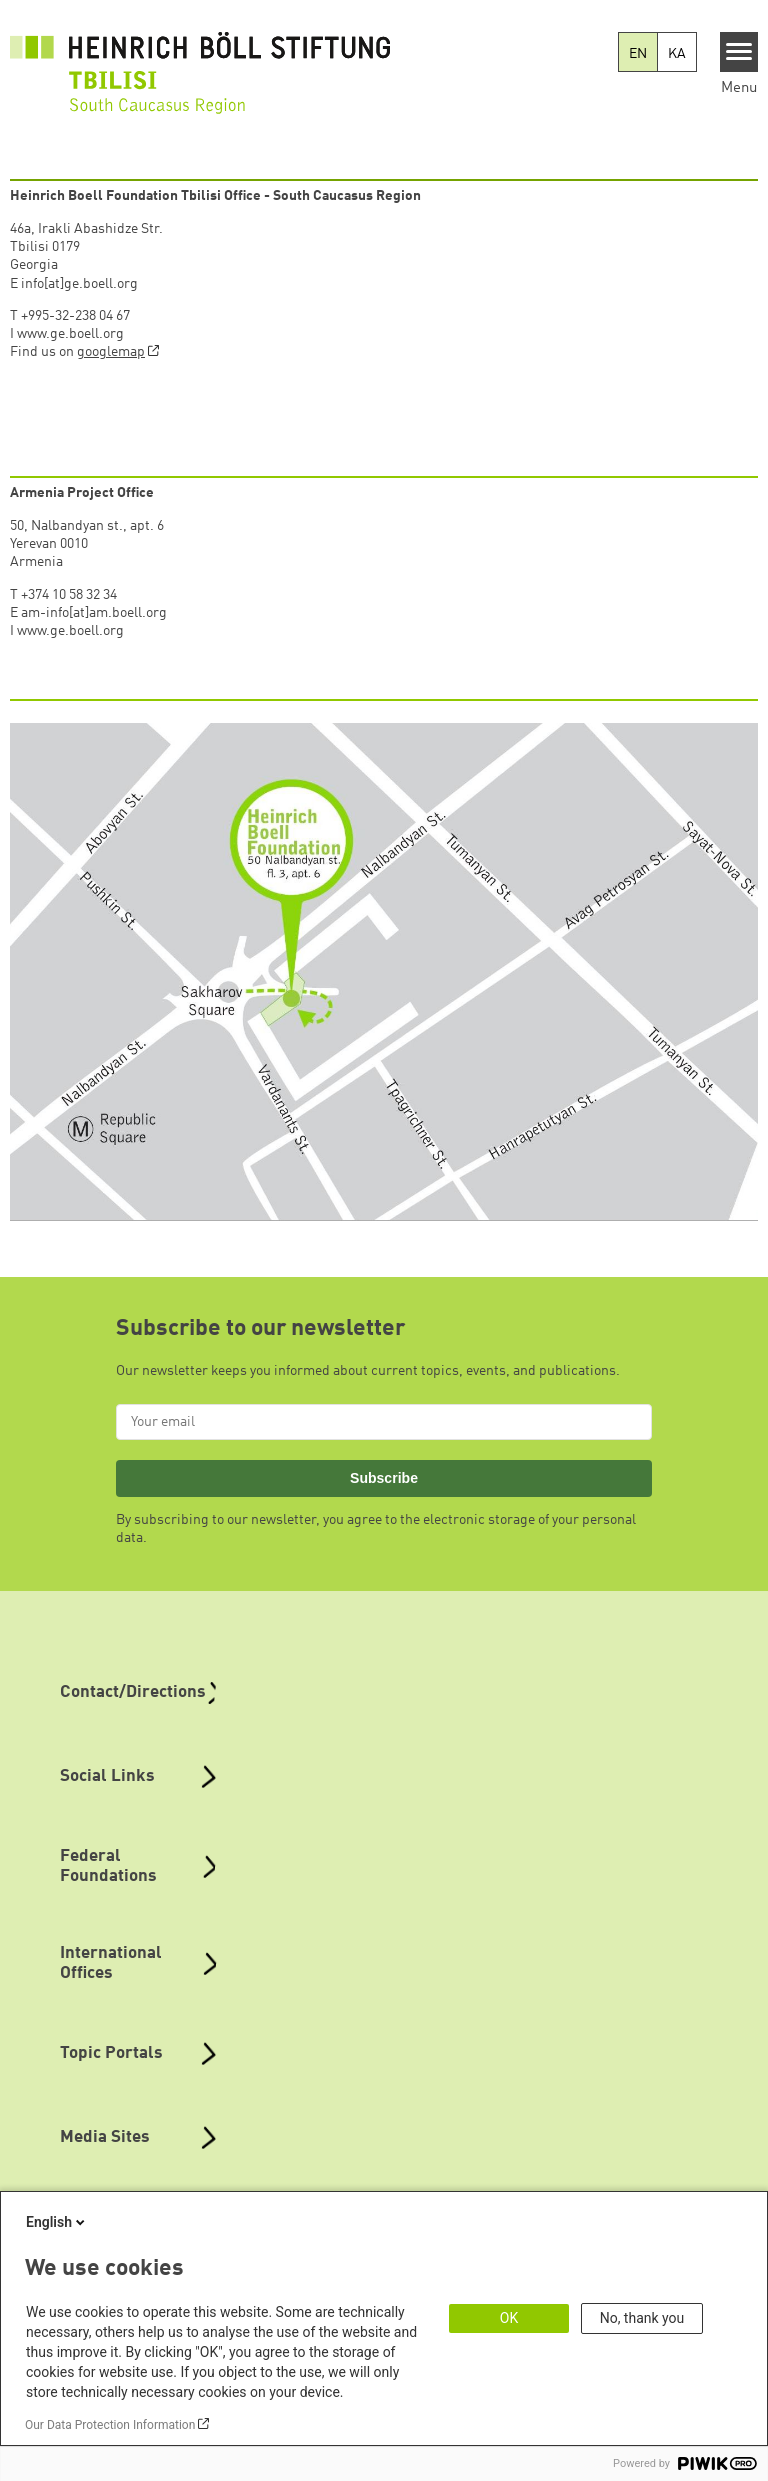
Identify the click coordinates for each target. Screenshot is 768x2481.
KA (677, 54)
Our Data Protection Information (110, 2425)
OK (509, 2318)
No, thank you (642, 2318)
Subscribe (384, 1478)
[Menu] (739, 52)
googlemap (111, 352)
